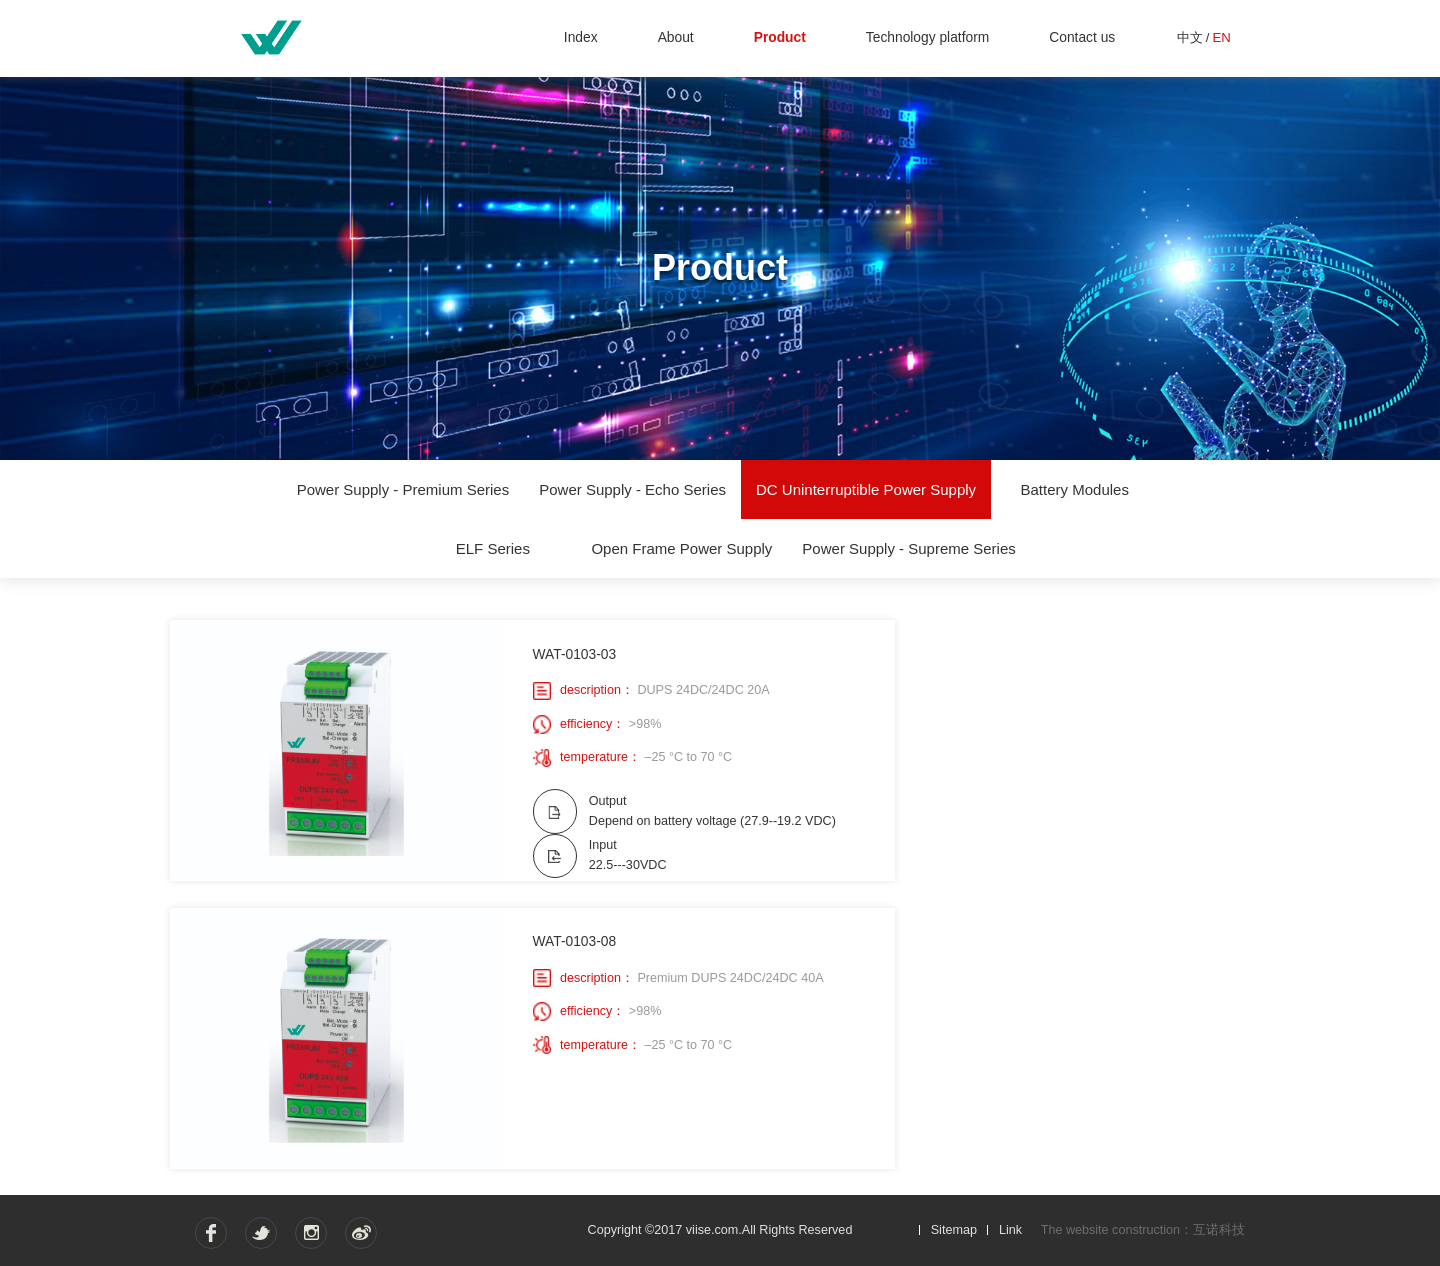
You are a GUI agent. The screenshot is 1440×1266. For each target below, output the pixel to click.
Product (780, 37)
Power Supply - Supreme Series (908, 548)
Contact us (1082, 37)
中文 (1190, 37)
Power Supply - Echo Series (632, 489)
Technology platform (927, 37)
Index (581, 37)
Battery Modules (1075, 489)
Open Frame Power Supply (681, 548)
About (676, 37)
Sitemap (954, 1229)
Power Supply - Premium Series (403, 489)
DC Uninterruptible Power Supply (866, 489)
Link (1010, 1229)
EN (1221, 37)
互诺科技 (1219, 1230)
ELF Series (493, 548)
